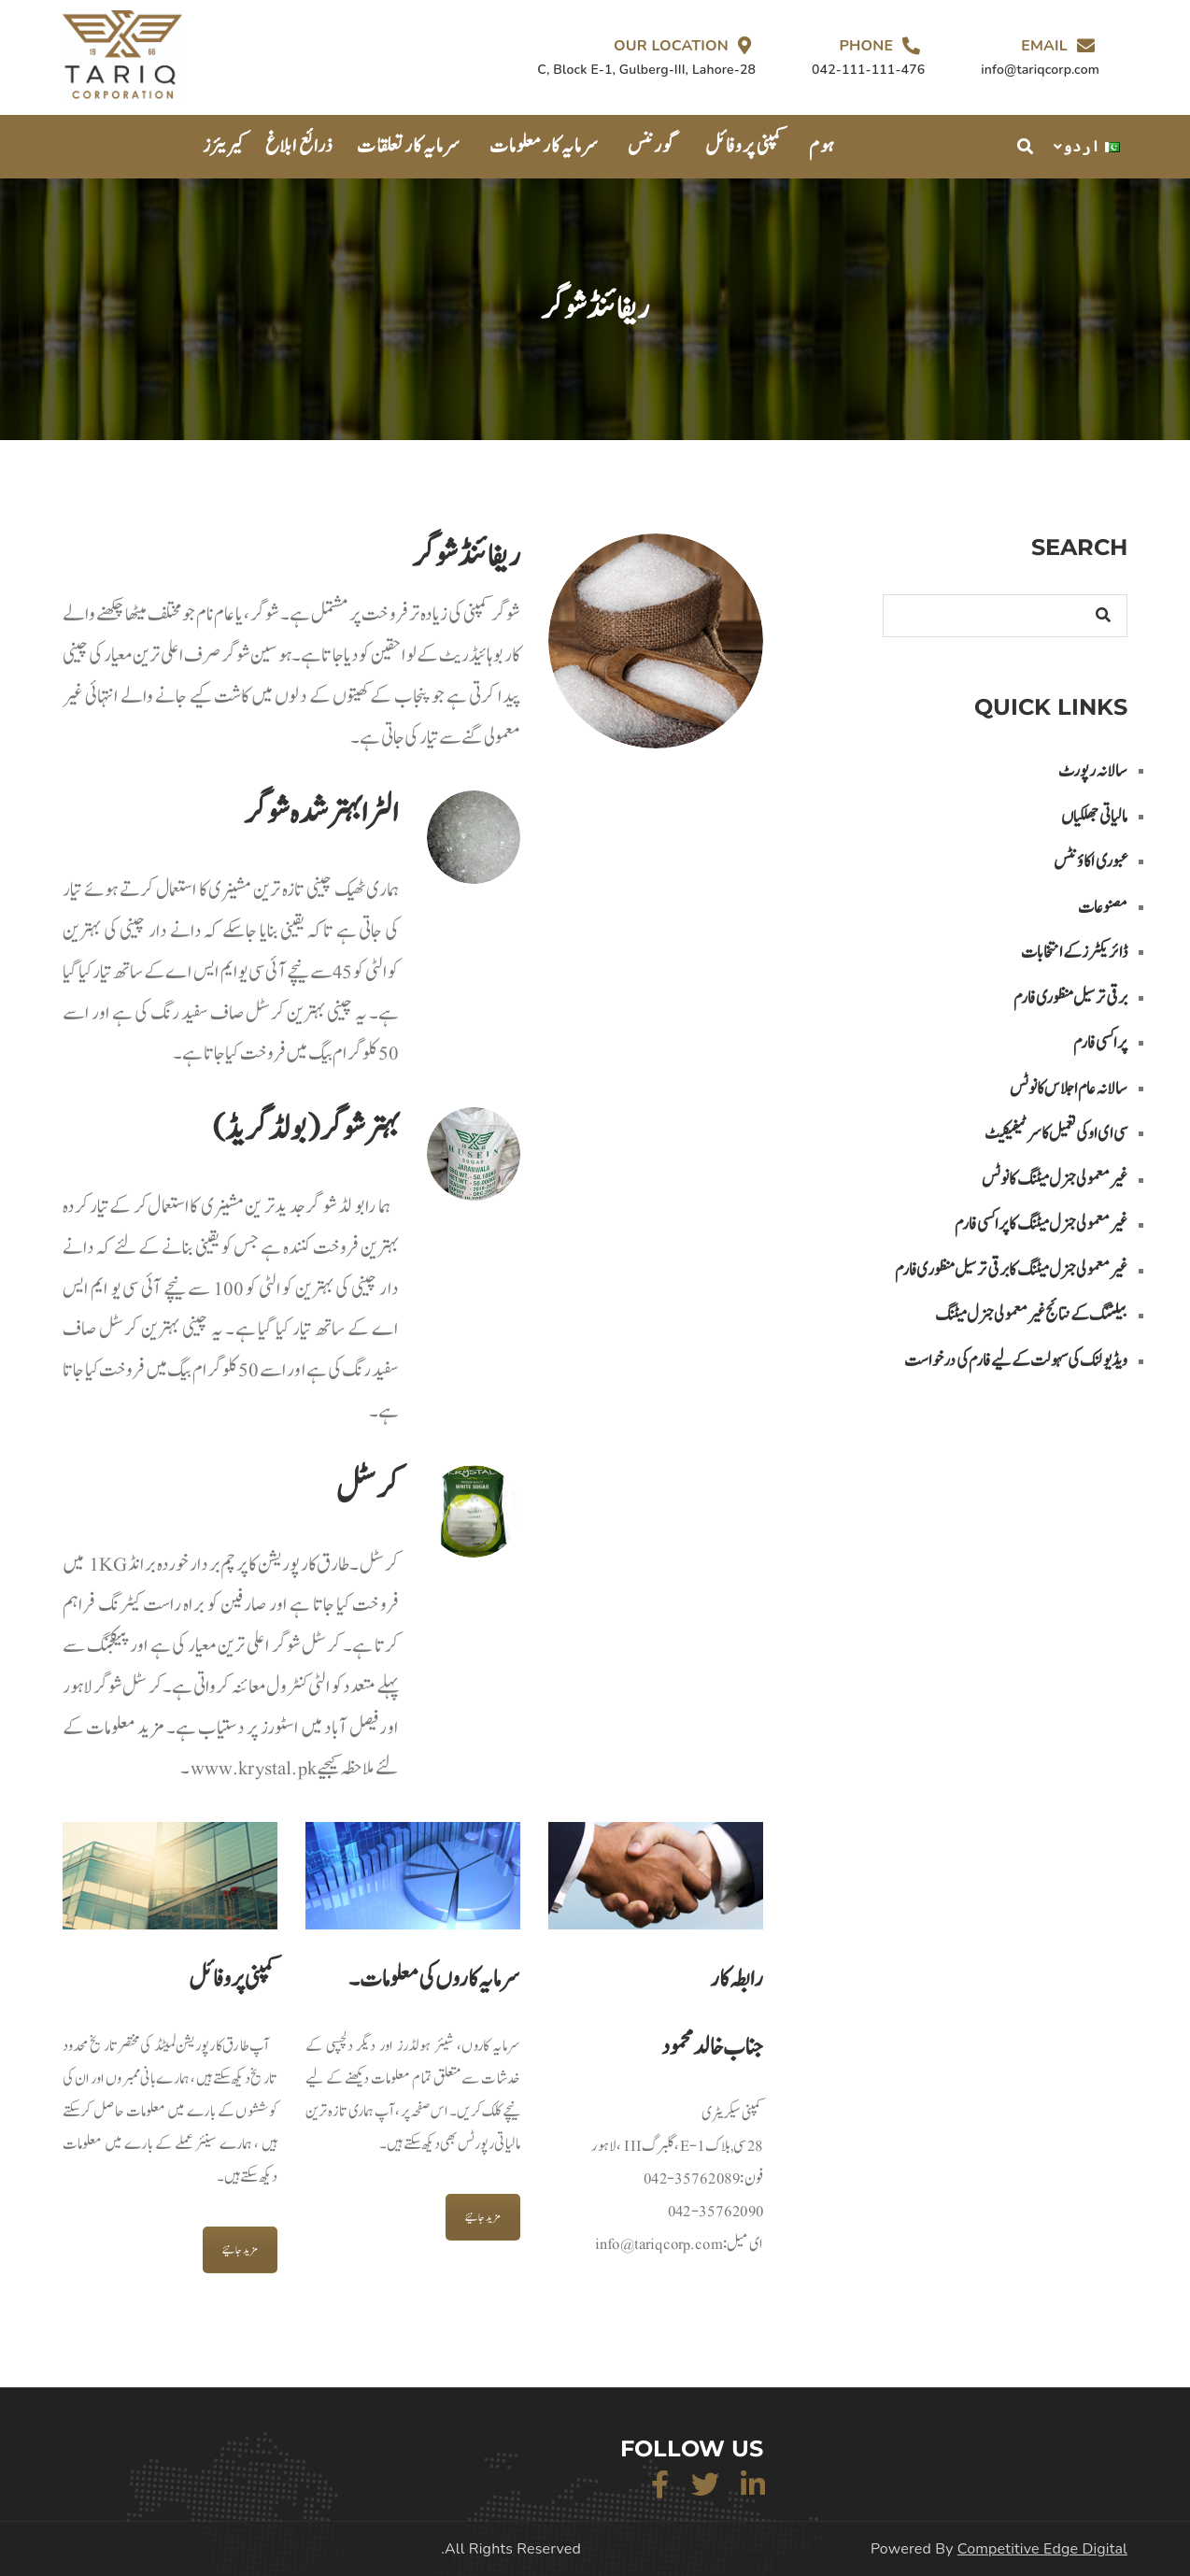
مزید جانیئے (240, 2250)
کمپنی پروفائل (745, 146)
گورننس (652, 146)
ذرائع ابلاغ (299, 146)
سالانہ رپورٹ (1092, 771)
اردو (1091, 146)
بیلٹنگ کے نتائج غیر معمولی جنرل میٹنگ (1031, 1315)
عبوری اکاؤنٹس (1090, 861)
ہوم (821, 146)
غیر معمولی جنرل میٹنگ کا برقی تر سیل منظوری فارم (1011, 1270)
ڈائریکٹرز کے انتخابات (1074, 952)
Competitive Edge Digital (1042, 2549)
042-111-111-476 (868, 69)
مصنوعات (1102, 907)
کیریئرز (225, 146)
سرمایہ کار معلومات (544, 146)
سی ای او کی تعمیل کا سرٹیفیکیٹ (1056, 1133)
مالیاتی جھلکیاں (1094, 817)
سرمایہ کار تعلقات (408, 146)
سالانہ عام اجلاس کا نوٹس (1068, 1089)
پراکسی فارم (1100, 1043)
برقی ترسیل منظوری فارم (1070, 998)
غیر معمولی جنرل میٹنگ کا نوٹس (1054, 1179)
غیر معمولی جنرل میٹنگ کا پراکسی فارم (1041, 1224)
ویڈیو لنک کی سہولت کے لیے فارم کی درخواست (1015, 1360)
